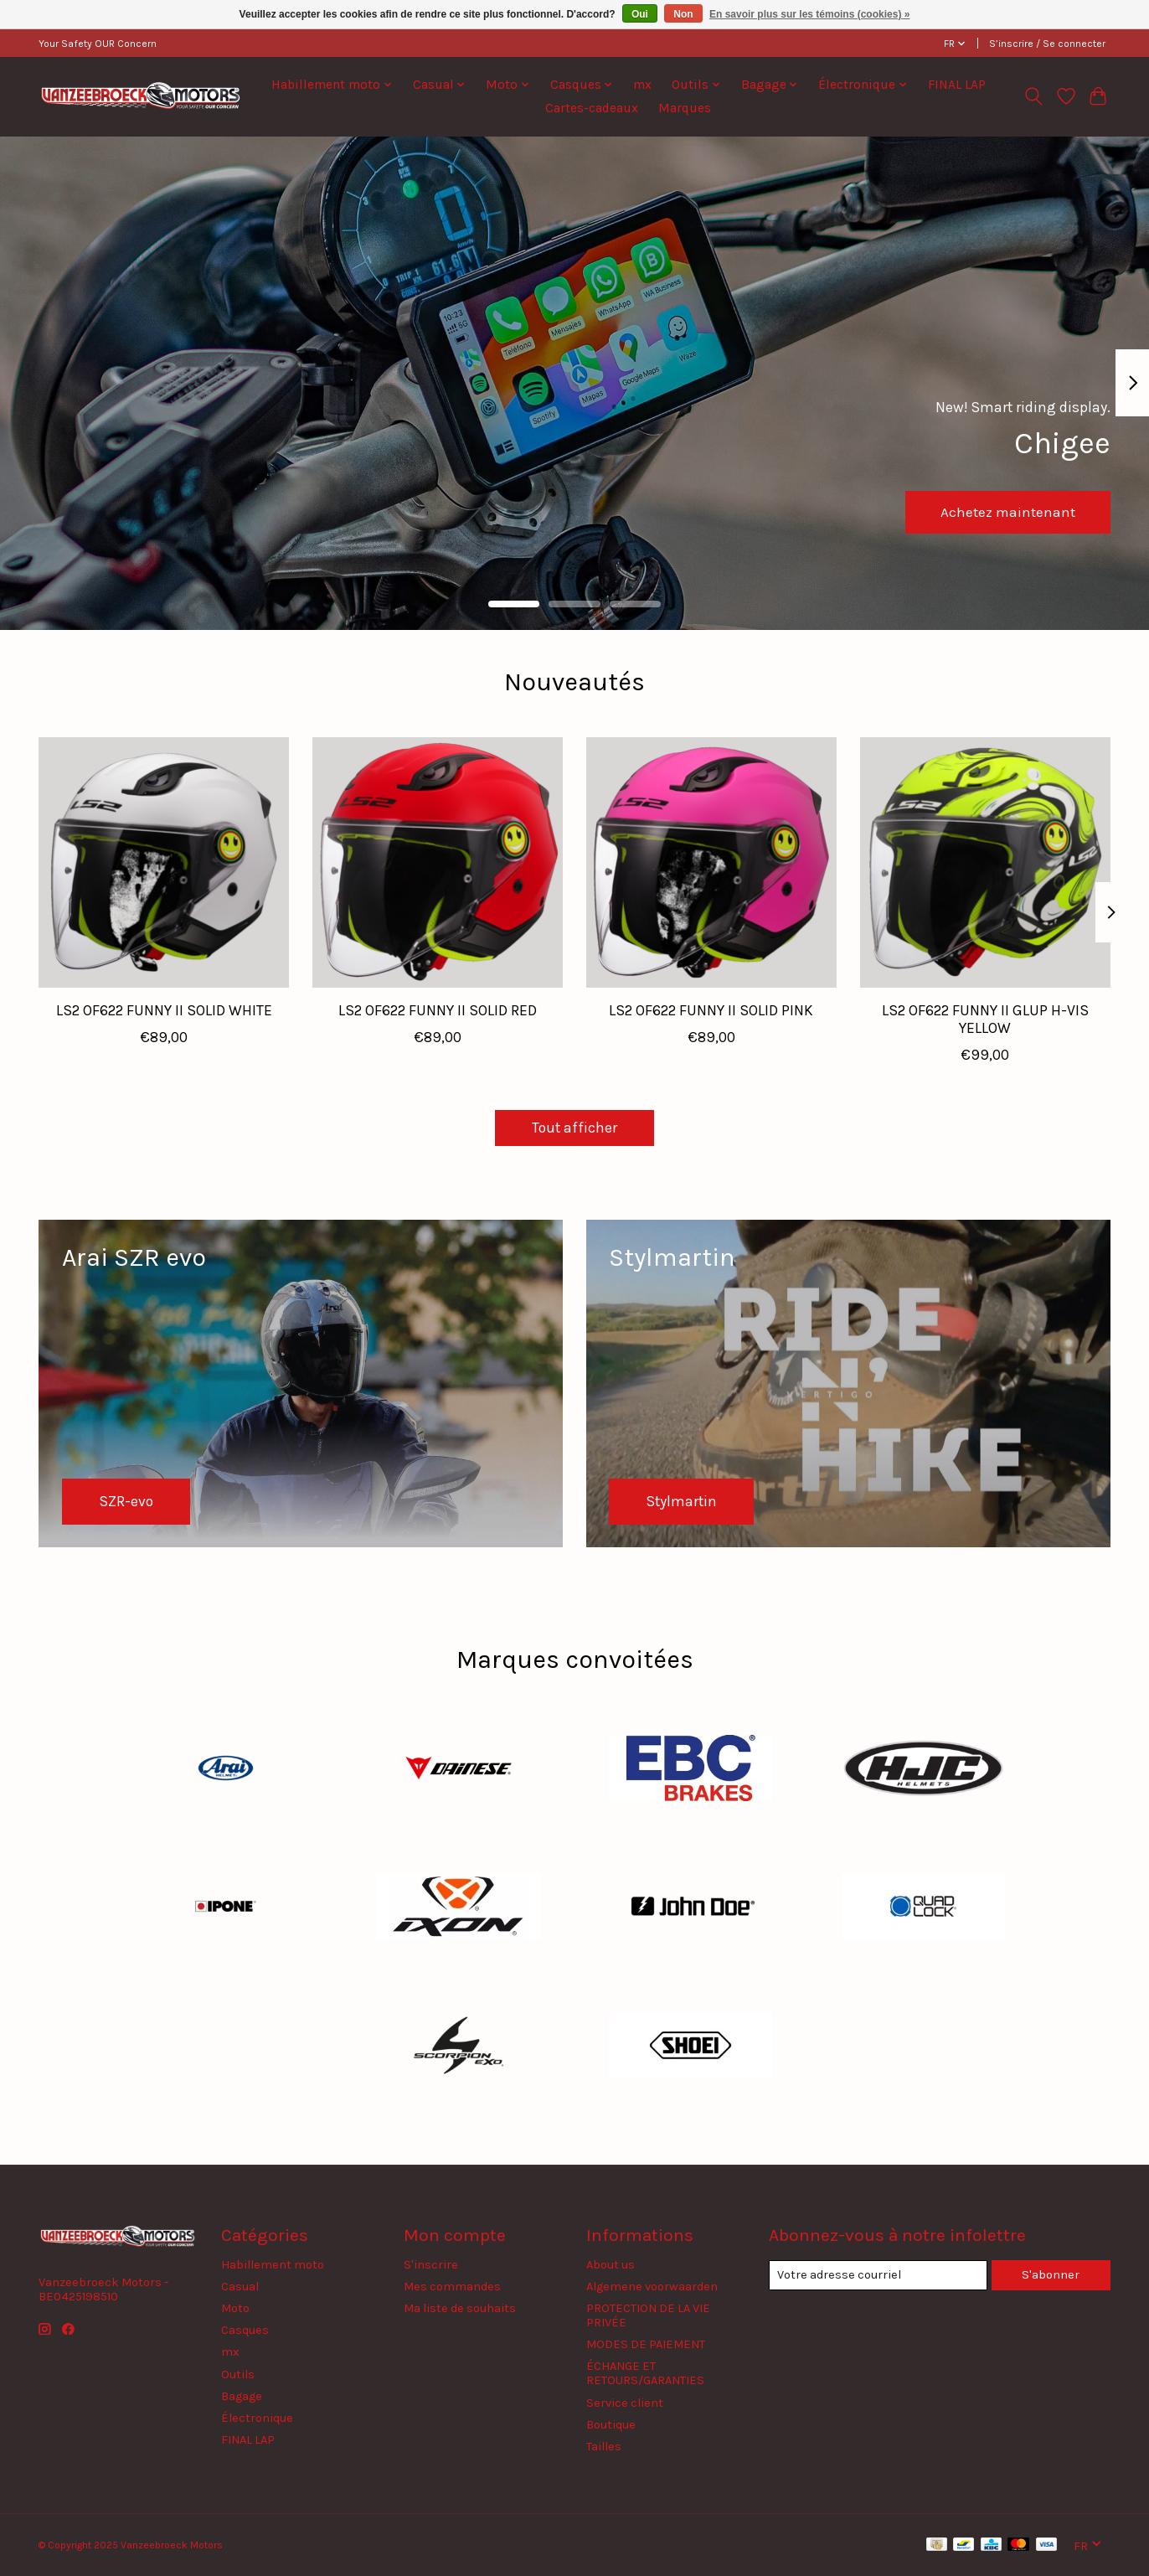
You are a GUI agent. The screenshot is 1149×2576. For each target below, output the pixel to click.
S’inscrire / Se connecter (1047, 43)
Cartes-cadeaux (591, 108)
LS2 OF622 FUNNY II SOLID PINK (711, 1010)
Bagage (241, 2396)
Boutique (611, 2425)
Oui (639, 14)
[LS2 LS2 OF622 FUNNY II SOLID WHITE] (164, 862)
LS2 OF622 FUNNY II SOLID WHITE (164, 1010)
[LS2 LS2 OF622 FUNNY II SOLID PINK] (711, 862)
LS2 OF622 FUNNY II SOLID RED (437, 1010)
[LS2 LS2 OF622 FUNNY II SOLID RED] (437, 862)
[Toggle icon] (1034, 96)
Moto (235, 2308)
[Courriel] (878, 2275)
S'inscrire (431, 2265)
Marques (684, 108)
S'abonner (1050, 2275)
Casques (245, 2330)
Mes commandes (452, 2286)
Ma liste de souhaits (460, 2308)
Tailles (603, 2446)
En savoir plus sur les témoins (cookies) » (809, 14)
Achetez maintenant (1005, 510)
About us (610, 2265)
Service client (624, 2403)
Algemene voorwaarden (652, 2286)
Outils (238, 2374)
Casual (240, 2286)
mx (642, 84)
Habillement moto (272, 2265)
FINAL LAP (957, 84)
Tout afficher (574, 1127)
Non (683, 14)
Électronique (257, 2418)
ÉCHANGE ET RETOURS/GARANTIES (645, 2373)
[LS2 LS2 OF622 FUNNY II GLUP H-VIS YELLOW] (985, 862)
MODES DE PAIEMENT (645, 2344)
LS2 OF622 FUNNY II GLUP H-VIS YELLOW (985, 1019)
